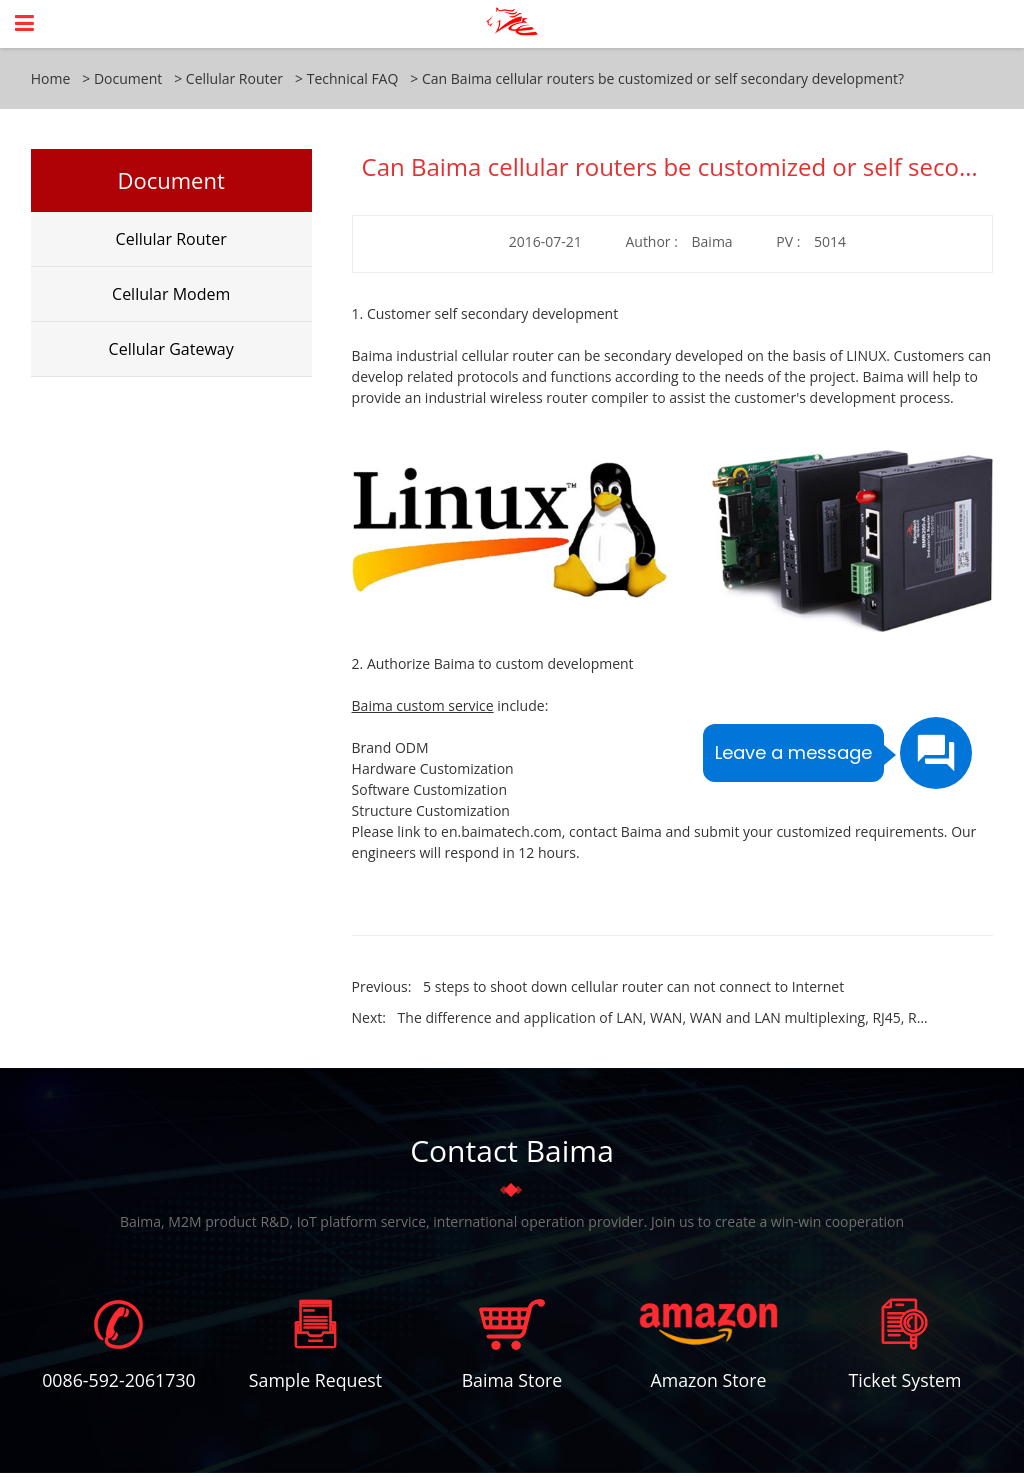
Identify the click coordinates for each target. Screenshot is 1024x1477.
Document (128, 78)
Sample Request (315, 1381)
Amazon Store (708, 1381)
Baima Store (512, 1381)
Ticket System (904, 1381)
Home (51, 78)
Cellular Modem (171, 294)
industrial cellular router (474, 355)
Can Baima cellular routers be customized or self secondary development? (663, 78)
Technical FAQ (353, 78)
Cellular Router (234, 78)
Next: (641, 1017)
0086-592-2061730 (118, 1381)
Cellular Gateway (171, 349)
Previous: (598, 986)
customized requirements (859, 831)
